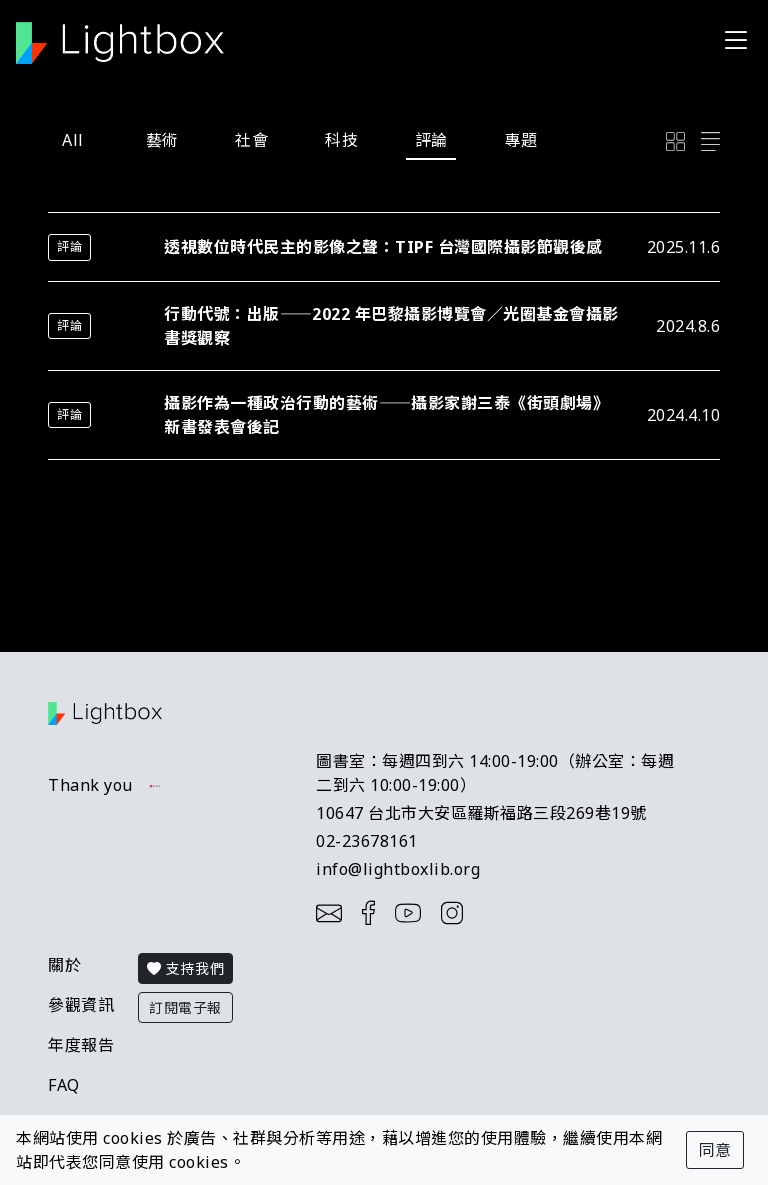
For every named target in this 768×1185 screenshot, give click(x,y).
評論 (431, 140)
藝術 (162, 140)
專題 (520, 140)
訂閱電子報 (185, 1007)
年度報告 (81, 1045)
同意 (715, 1150)
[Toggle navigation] (736, 40)
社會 (251, 140)
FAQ (64, 1085)
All (73, 140)
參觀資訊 (81, 1005)
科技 (341, 140)
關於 (64, 965)
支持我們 (185, 968)
